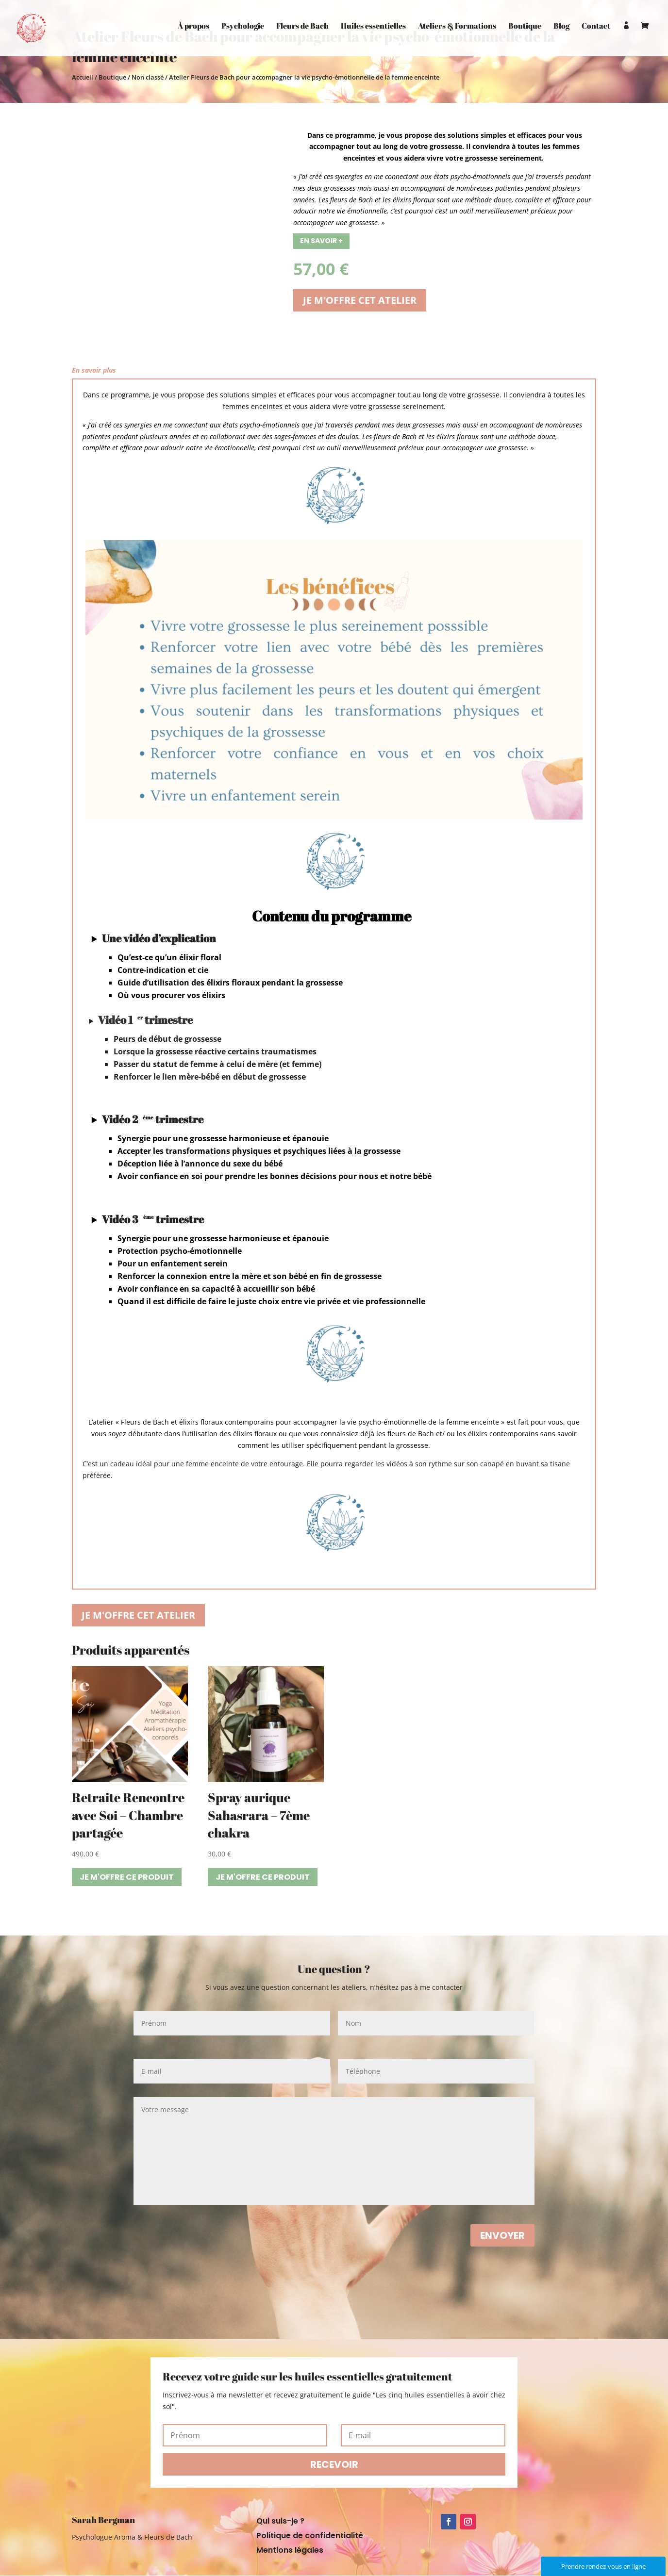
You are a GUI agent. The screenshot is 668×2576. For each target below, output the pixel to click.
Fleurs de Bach (302, 29)
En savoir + (321, 241)
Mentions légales (289, 2551)
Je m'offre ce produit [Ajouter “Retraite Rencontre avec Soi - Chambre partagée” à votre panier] (127, 1877)
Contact (596, 29)
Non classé (148, 77)
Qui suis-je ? (280, 2522)
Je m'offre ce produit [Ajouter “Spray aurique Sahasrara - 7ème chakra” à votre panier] (263, 1877)
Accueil (82, 77)
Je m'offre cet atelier (360, 300)
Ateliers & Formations (457, 29)
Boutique (524, 29)
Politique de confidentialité (309, 2536)
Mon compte (626, 41)
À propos (193, 29)
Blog (561, 29)
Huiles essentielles (373, 29)
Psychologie (242, 29)
